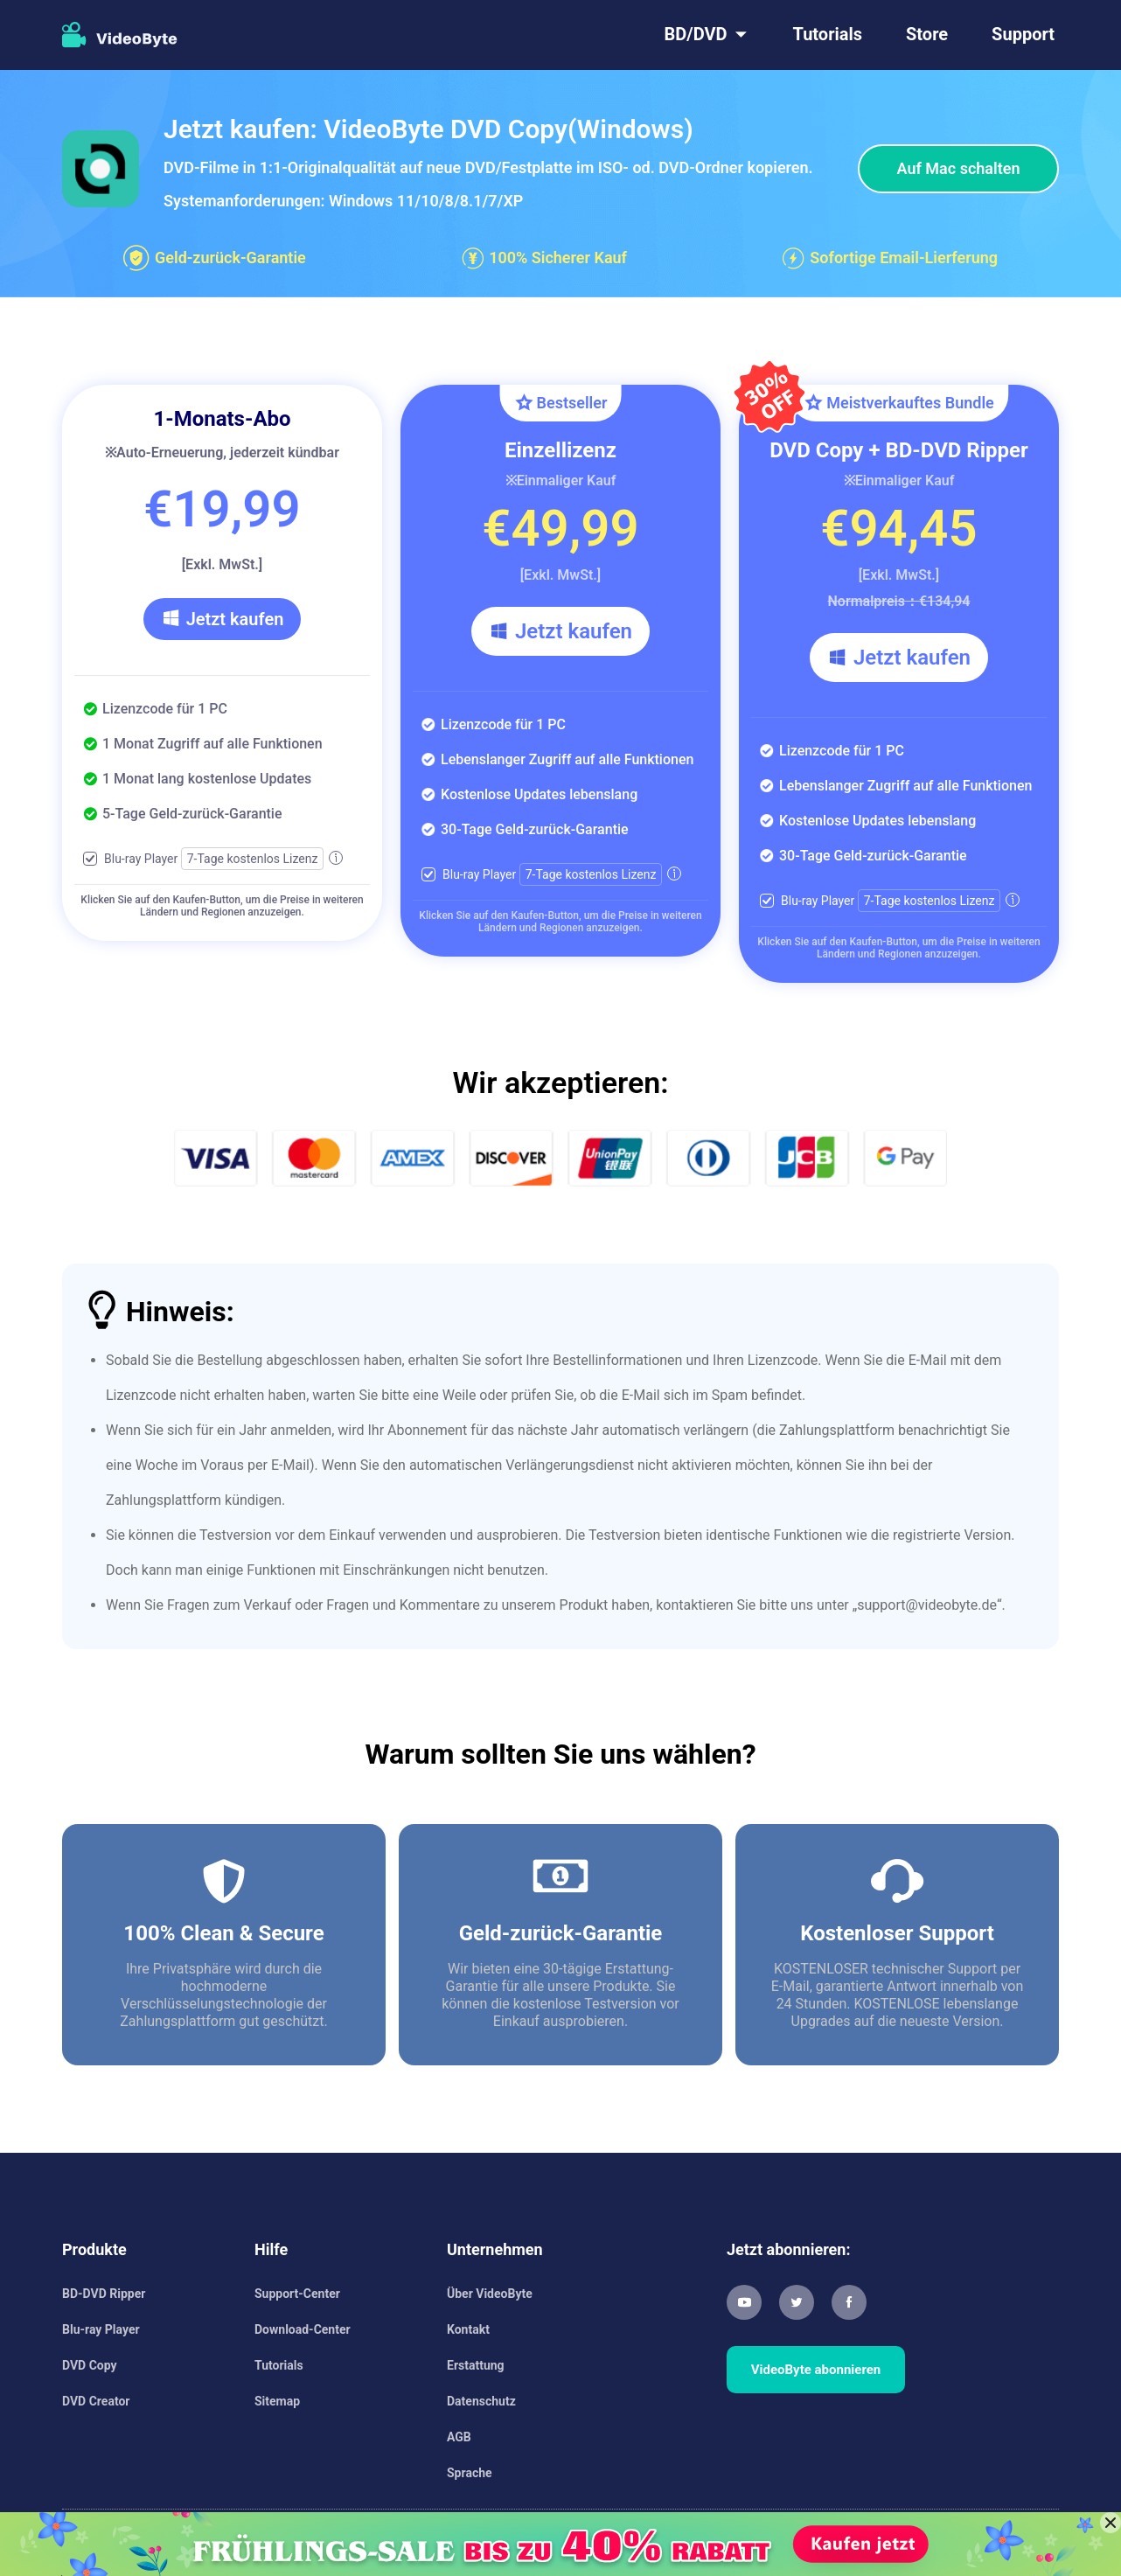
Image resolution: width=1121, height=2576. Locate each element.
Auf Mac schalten (958, 168)
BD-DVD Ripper (103, 2294)
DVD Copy (89, 2365)
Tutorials (828, 34)
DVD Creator (95, 2401)
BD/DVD (695, 34)
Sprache (469, 2473)
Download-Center (302, 2329)
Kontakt (468, 2329)
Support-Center (297, 2294)
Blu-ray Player (101, 2329)
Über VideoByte (490, 2294)
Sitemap (277, 2401)
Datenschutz (481, 2401)
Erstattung (476, 2365)
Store (927, 34)
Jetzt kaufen (222, 619)
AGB (459, 2437)
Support (1023, 34)
